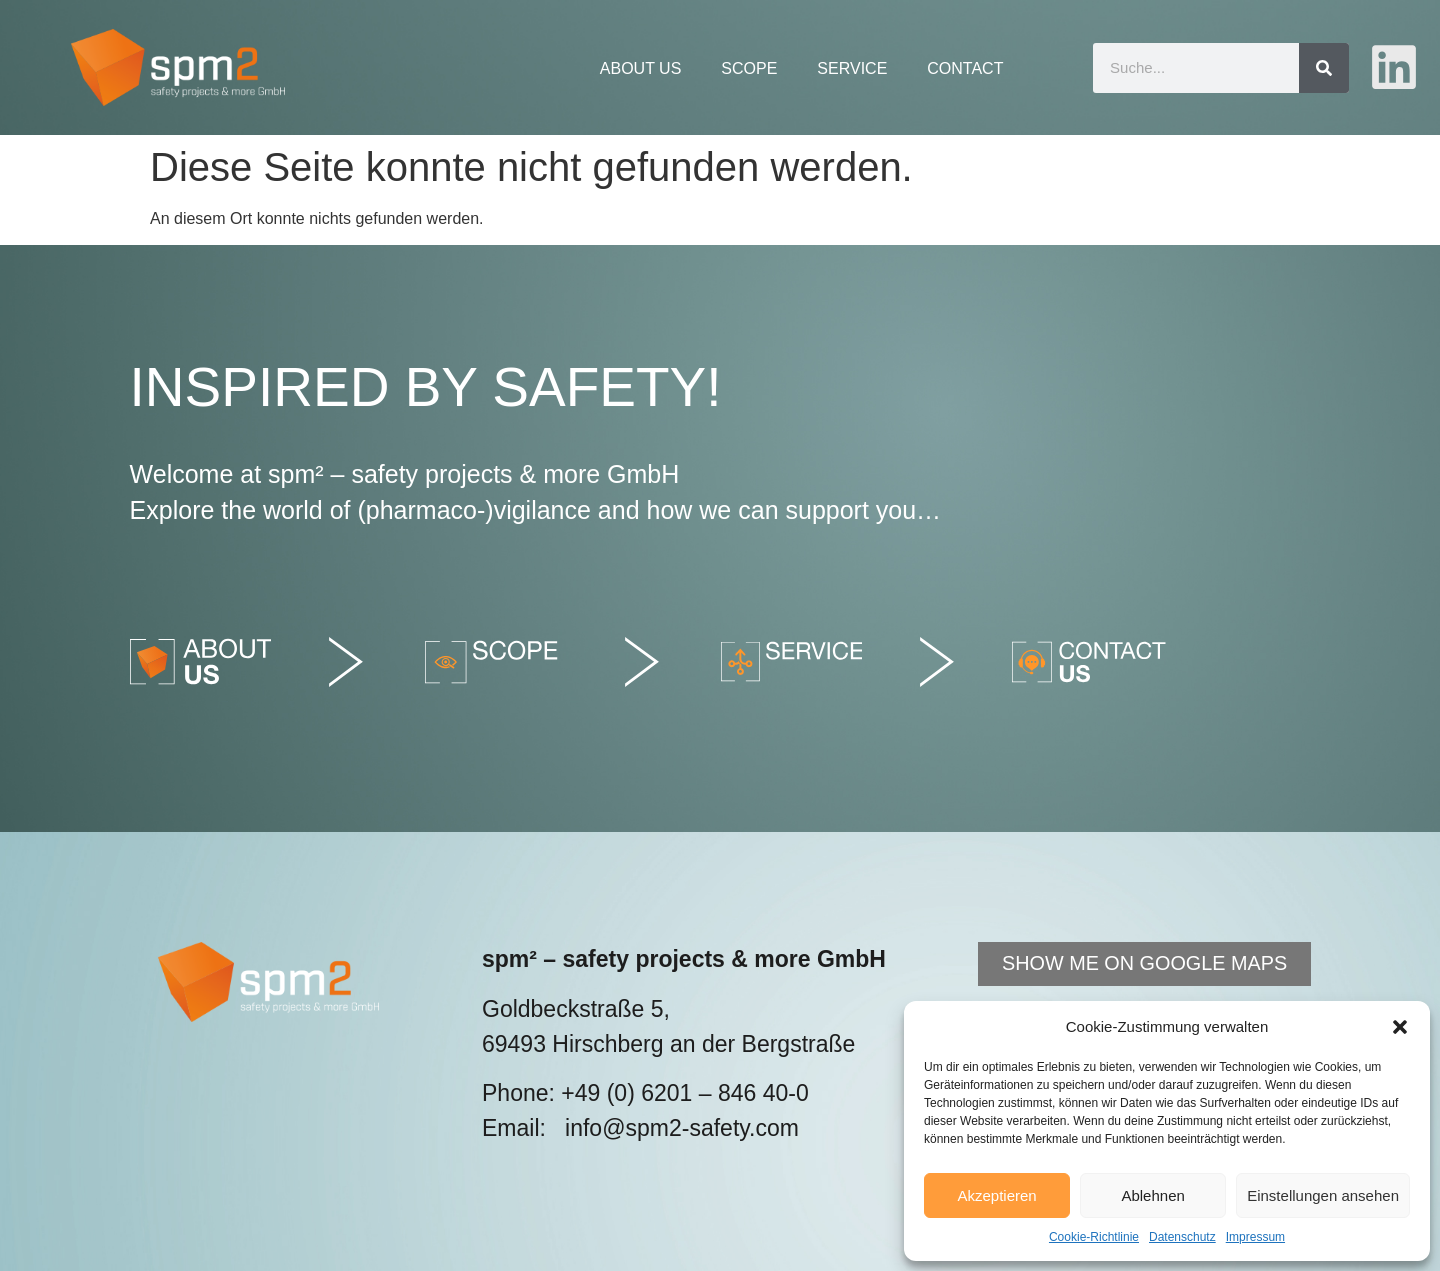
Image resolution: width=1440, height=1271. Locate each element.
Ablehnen (1152, 1195)
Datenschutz (1182, 1237)
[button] (1400, 1027)
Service (852, 68)
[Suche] (1324, 68)
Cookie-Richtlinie (1094, 1237)
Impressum (1255, 1237)
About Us (641, 68)
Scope (749, 68)
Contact (965, 68)
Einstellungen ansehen (1323, 1195)
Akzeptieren (996, 1195)
